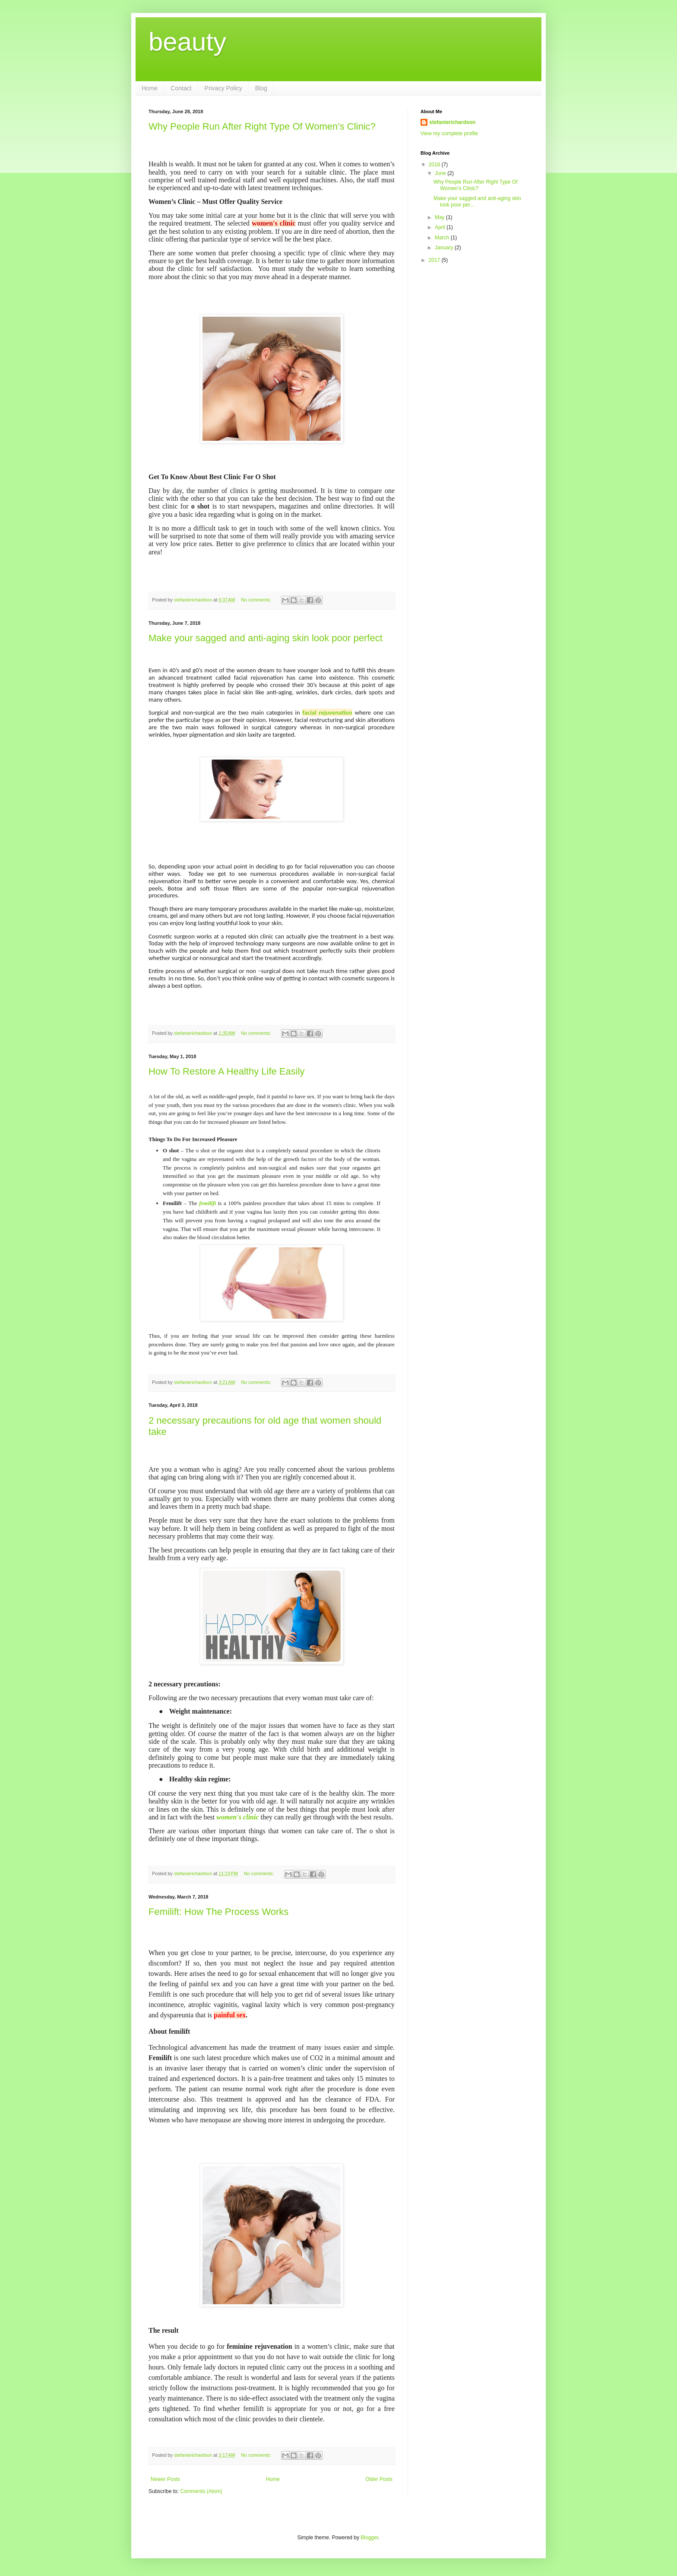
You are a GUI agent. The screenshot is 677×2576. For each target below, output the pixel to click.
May (440, 217)
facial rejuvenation (327, 712)
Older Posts (378, 2479)
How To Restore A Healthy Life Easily (227, 1071)
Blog (261, 88)
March (443, 238)
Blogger (369, 2538)
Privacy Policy (223, 88)
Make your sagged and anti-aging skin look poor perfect (266, 638)
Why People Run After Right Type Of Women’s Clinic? (262, 126)
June (441, 173)
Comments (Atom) (201, 2491)
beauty (187, 41)
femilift (207, 1203)
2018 (435, 165)
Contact (181, 88)
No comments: (256, 599)
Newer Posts (165, 2479)
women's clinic (237, 1817)
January (445, 248)
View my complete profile (449, 133)
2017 (435, 260)
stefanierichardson (452, 122)
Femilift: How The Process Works (218, 1911)
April (440, 227)
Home (150, 88)
